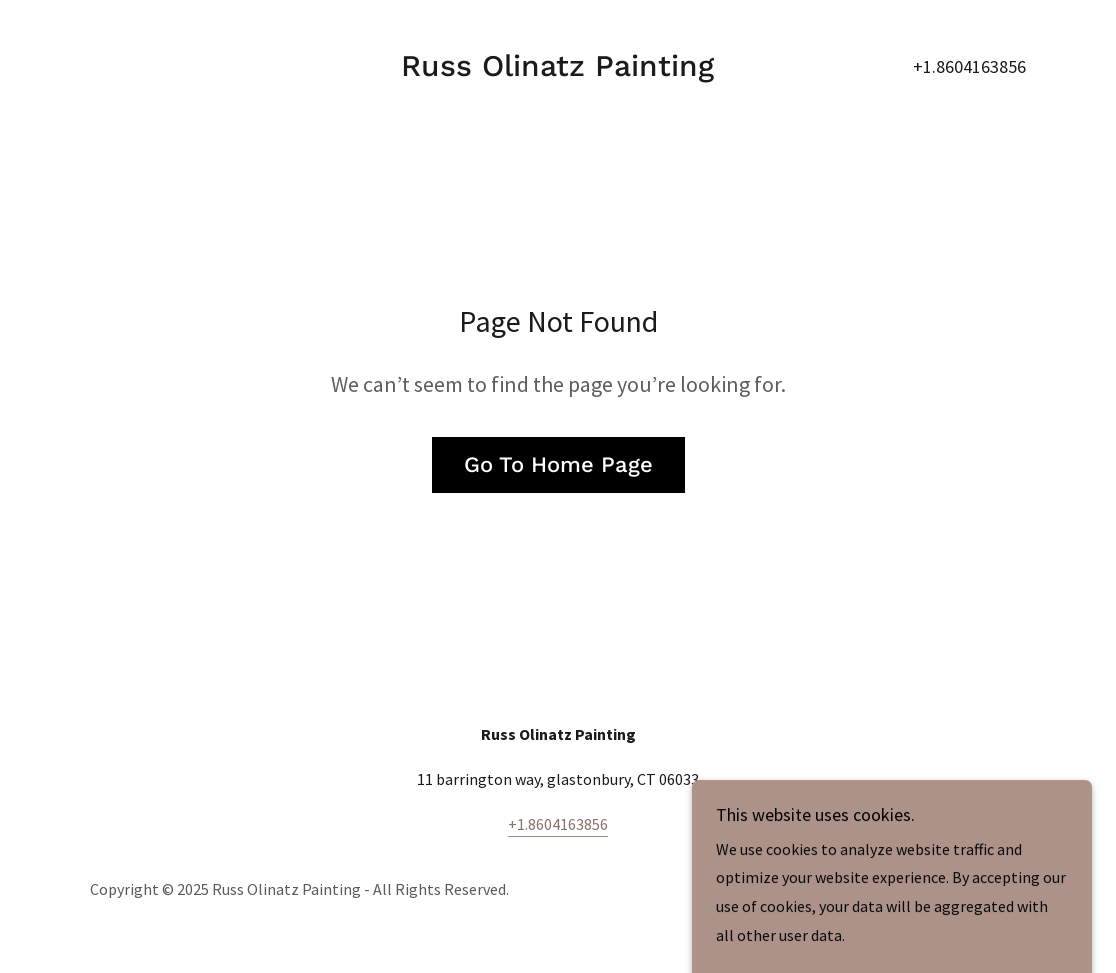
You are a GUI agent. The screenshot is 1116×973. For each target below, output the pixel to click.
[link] (557, 70)
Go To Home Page (558, 464)
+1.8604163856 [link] (969, 66)
